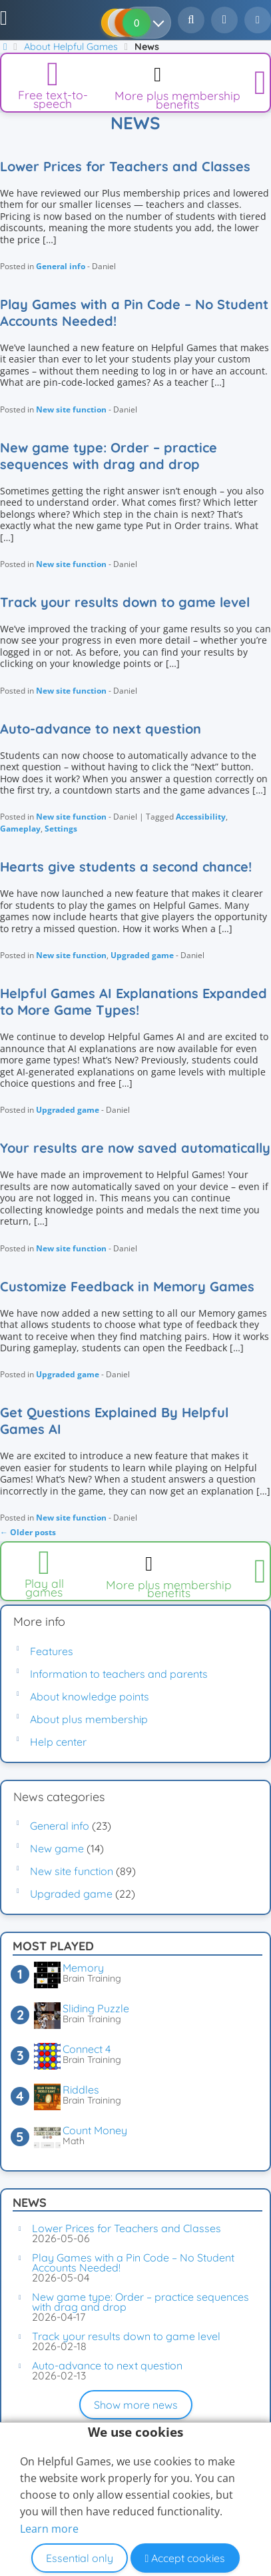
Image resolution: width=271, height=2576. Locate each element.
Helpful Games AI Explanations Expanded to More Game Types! (133, 1001)
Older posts (28, 1532)
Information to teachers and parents (119, 1673)
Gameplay (20, 828)
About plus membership (89, 1719)
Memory (83, 1967)
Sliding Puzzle (96, 2008)
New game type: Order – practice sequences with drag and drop (108, 455)
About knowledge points (89, 1696)
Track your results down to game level (125, 602)
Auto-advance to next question (100, 728)
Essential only (79, 2558)
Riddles (81, 2089)
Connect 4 (87, 2049)
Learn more (49, 2528)
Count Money (95, 2130)
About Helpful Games (71, 47)
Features (51, 1651)
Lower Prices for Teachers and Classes (125, 166)
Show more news (136, 2404)
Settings (61, 828)
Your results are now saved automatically (135, 1147)
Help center (58, 1741)
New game (57, 1848)
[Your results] (161, 22)
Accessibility (201, 816)
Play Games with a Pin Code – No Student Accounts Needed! (134, 312)
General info (60, 266)
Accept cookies (185, 2558)
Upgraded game (142, 955)
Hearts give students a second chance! (126, 866)
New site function (71, 409)
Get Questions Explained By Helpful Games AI (114, 1420)
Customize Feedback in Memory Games (127, 1286)
